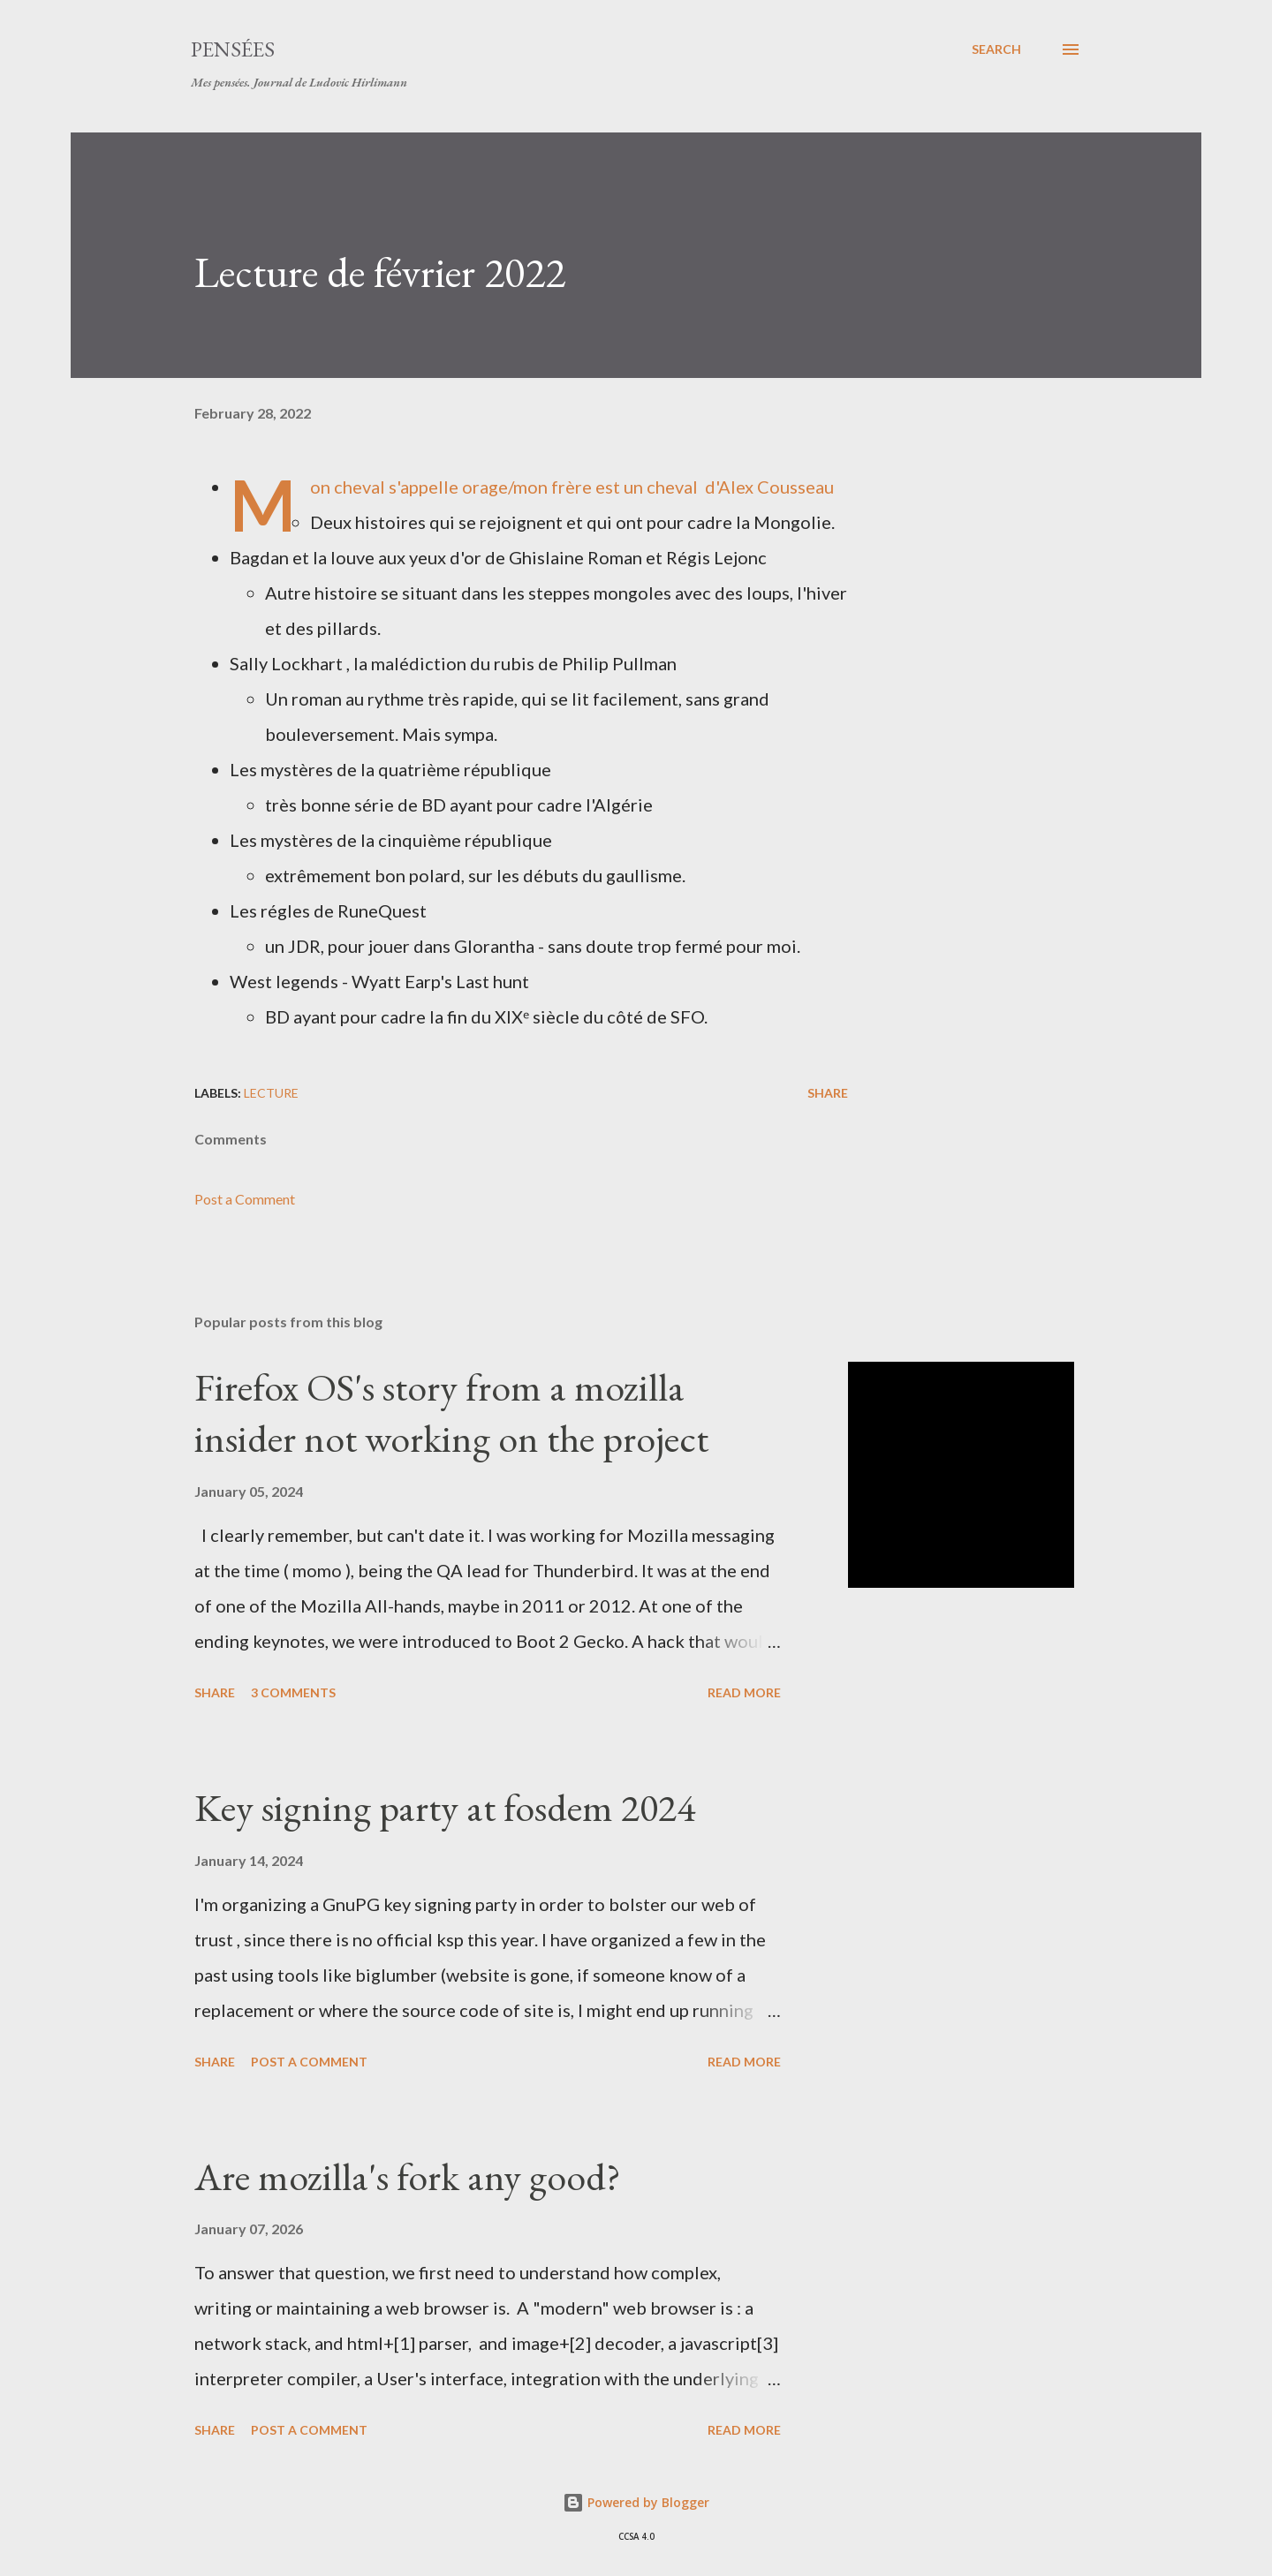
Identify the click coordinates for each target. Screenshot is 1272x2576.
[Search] (996, 49)
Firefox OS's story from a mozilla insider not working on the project (451, 1413)
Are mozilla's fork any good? (407, 2176)
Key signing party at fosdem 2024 (444, 1807)
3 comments (293, 1692)
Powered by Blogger (636, 2502)
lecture (271, 1092)
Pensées (233, 49)
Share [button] (827, 1092)
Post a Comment (244, 1198)
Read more (744, 1692)
